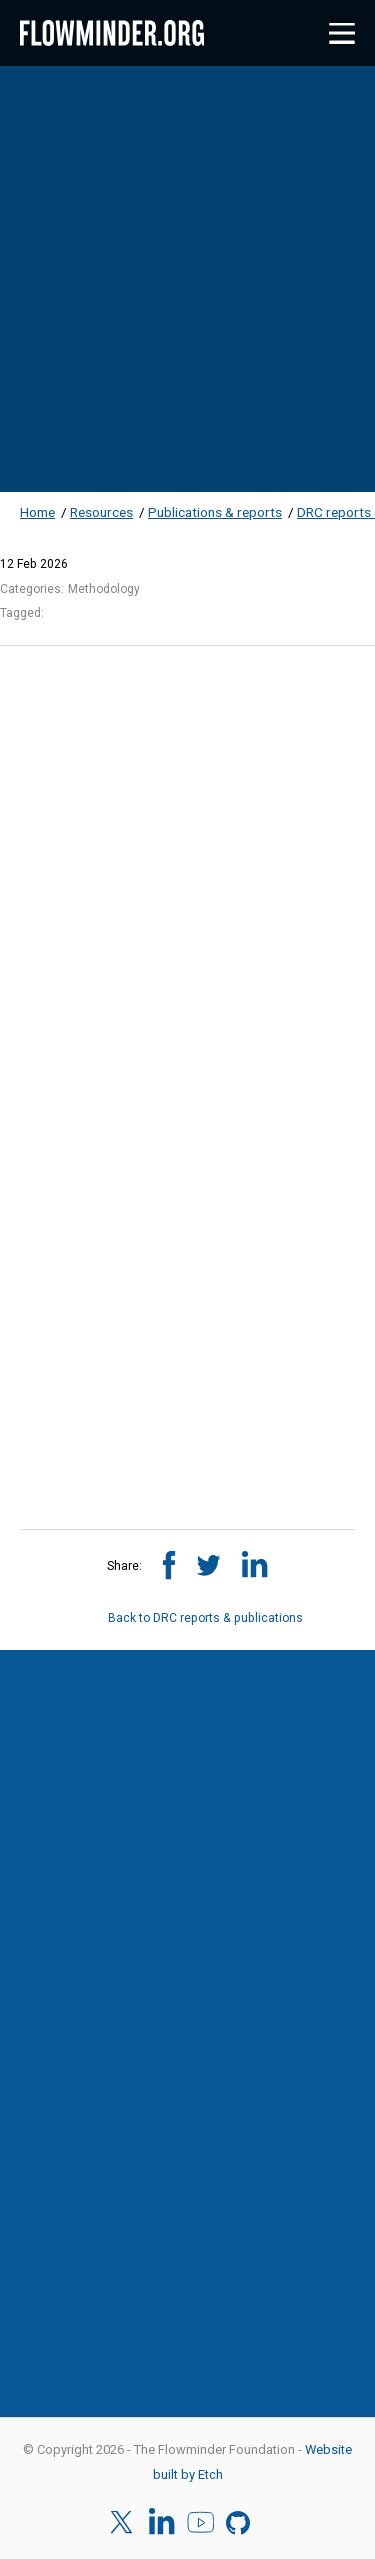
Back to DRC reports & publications (187, 1618)
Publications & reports (215, 512)
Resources (101, 512)
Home (37, 512)
